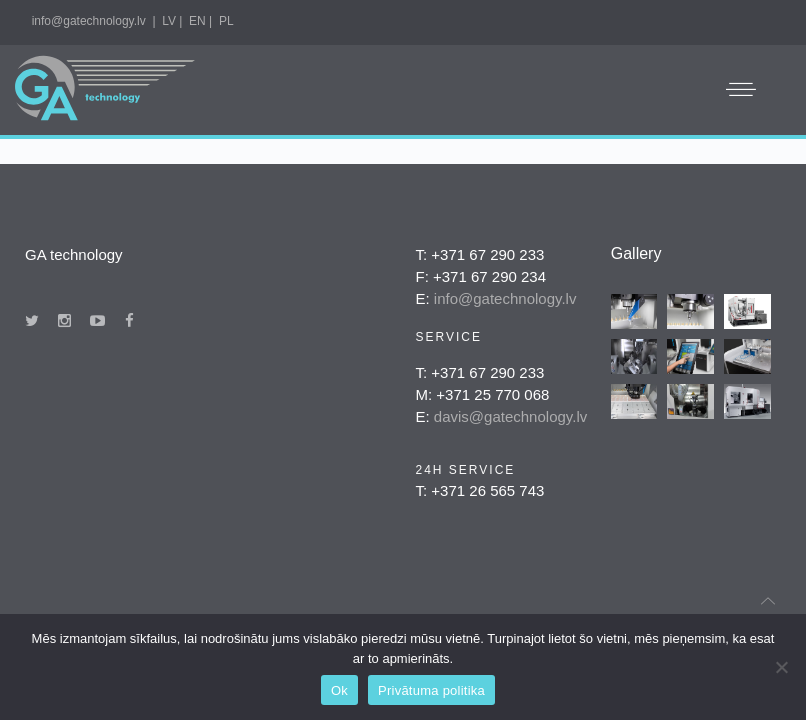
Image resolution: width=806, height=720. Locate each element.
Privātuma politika (431, 690)
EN (197, 21)
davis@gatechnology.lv (510, 416)
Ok (339, 690)
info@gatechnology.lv (89, 21)
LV (169, 21)
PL (226, 21)
